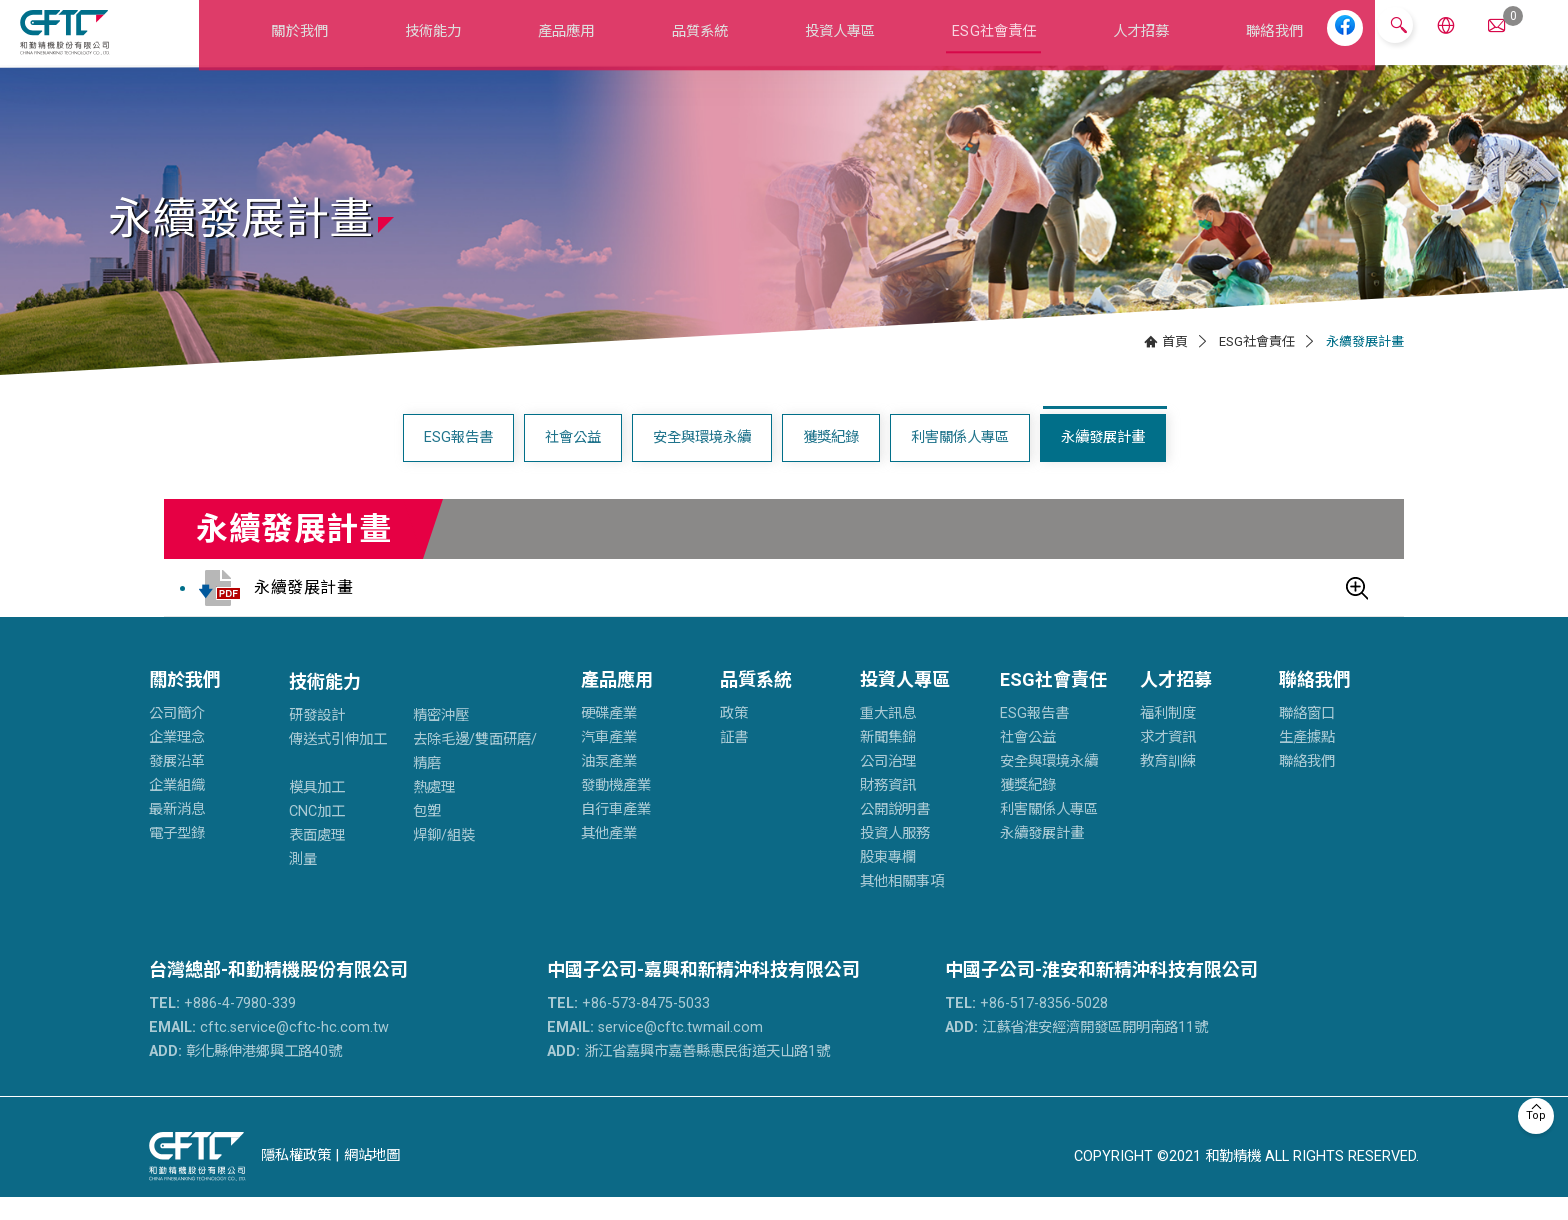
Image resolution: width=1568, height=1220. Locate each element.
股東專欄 (888, 881)
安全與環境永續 (702, 461)
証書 (734, 761)
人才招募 (1128, 43)
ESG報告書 (458, 461)
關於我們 (319, 43)
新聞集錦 (888, 761)
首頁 (1175, 364)
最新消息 (177, 833)
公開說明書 (895, 833)
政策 (734, 737)
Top (1536, 1115)
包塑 (427, 835)
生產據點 (1307, 761)
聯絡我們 (1254, 43)
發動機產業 (616, 809)
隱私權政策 (296, 1179)
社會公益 (573, 461)
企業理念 (177, 761)
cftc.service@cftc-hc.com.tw (269, 1050)
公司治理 (888, 785)
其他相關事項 (902, 905)
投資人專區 (835, 43)
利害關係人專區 (960, 461)
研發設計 (317, 739)
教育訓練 (1168, 785)
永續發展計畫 (1103, 461)
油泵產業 (609, 785)
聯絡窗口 (1307, 737)
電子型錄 (177, 857)
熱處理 (434, 811)
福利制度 (1168, 737)
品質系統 (699, 43)
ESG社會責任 (986, 43)
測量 (303, 883)
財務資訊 (888, 809)
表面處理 (317, 859)
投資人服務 (895, 857)
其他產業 (609, 857)
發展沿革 (177, 785)
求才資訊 (1168, 761)
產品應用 (573, 43)
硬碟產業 (609, 737)
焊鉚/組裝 (444, 859)
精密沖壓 (441, 739)
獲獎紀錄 (831, 461)
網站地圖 (372, 1179)
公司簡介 (177, 737)
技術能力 (446, 43)
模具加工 (317, 811)
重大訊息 (888, 737)
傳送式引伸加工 (338, 763)
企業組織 (177, 809)
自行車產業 (616, 833)
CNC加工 (317, 835)
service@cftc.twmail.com (655, 1050)
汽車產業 (609, 761)
